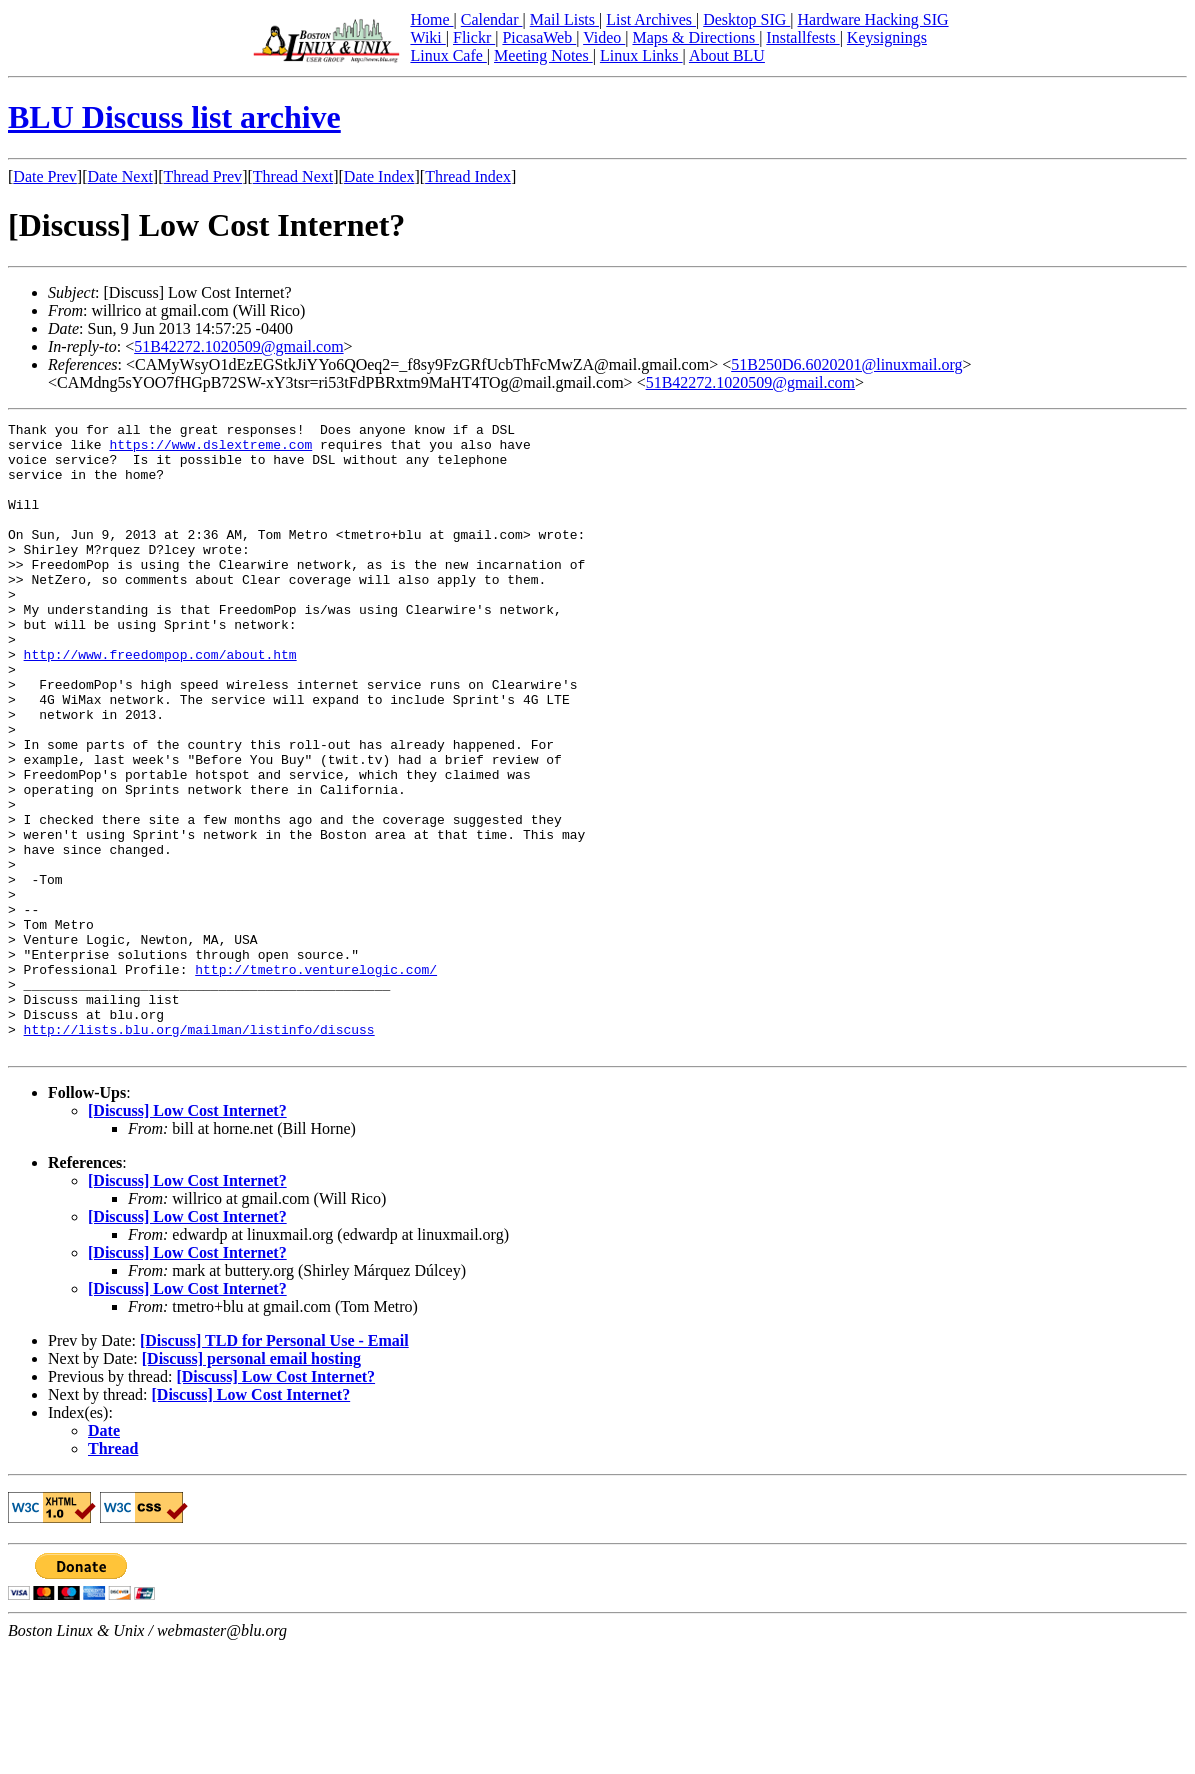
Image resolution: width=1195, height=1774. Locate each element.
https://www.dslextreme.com (210, 450)
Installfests (802, 37)
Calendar (492, 19)
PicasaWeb (539, 37)
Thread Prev (202, 176)
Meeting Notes (543, 55)
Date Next (120, 176)
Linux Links (641, 55)
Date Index (379, 176)
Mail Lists (564, 19)
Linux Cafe (448, 55)
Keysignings (887, 37)
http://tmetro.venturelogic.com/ (316, 1080)
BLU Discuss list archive (174, 117)
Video (604, 37)
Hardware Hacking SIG (873, 19)
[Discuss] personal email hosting (251, 1484)
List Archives (651, 19)
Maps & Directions (695, 37)
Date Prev (45, 176)
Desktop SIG (746, 19)
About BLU (727, 55)
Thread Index (468, 176)
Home (431, 19)
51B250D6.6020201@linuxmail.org (846, 364)
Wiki (427, 37)
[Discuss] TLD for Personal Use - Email (274, 1466)
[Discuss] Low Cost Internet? (187, 1236)
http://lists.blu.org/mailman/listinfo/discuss (199, 1152)
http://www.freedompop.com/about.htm (160, 702)
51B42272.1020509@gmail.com (238, 346)
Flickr (474, 37)
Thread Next (293, 176)
